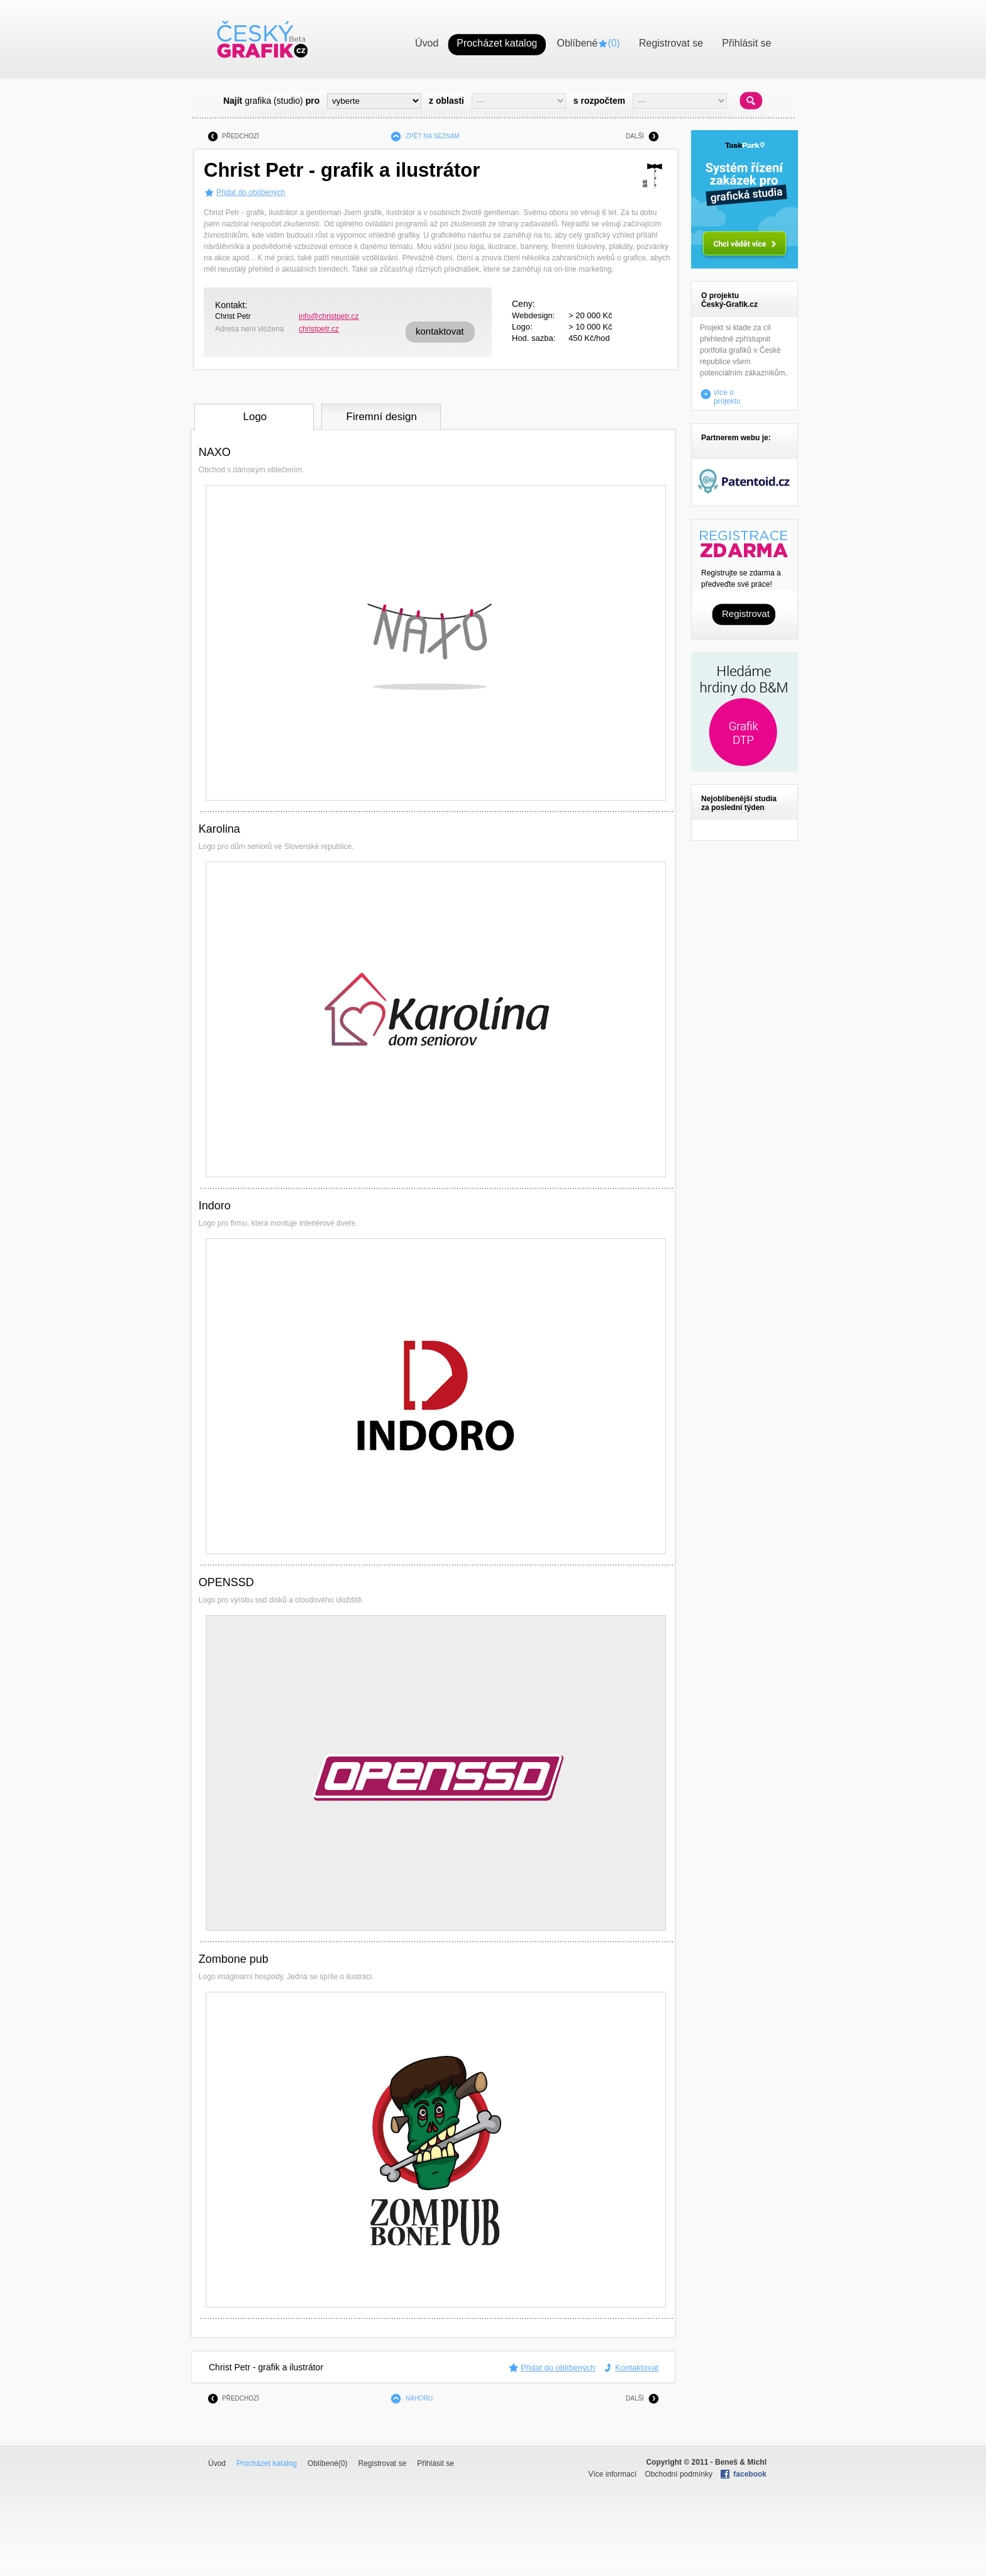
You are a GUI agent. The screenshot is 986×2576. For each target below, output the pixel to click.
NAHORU (419, 2398)
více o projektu (727, 394)
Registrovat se (382, 2463)
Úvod (217, 2463)
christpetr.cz (319, 329)
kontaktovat (440, 331)
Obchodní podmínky (678, 2474)
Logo (255, 417)
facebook (750, 2474)
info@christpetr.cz (329, 316)
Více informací (613, 2474)
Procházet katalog (266, 2463)
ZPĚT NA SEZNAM (433, 136)
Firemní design (381, 417)
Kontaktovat (636, 2367)
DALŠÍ (635, 136)
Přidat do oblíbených (250, 192)
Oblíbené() (327, 2463)
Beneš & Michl (741, 2462)
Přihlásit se (435, 2463)
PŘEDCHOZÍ (240, 136)
